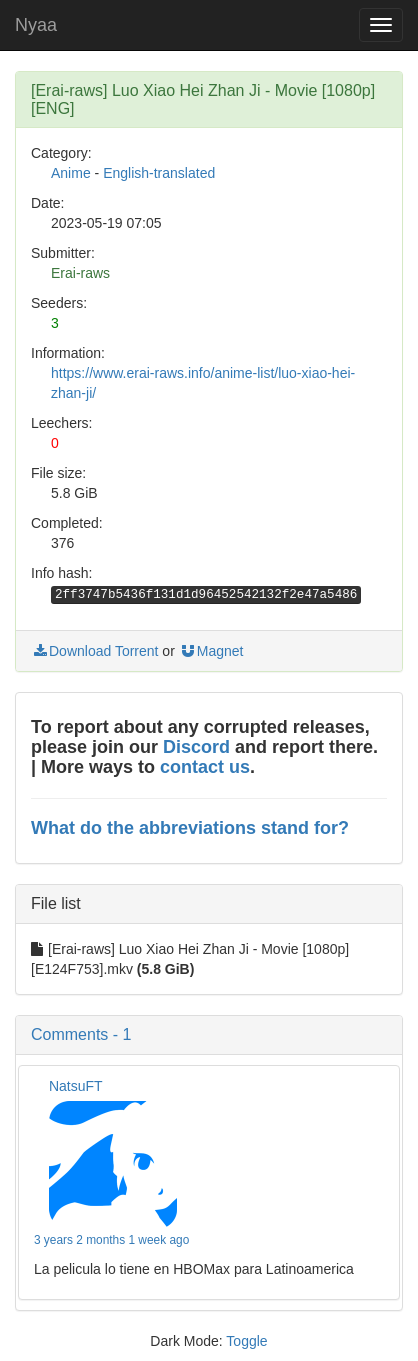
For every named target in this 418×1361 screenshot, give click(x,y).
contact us (205, 767)
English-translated (159, 173)
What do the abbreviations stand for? (190, 828)
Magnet (211, 651)
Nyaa (36, 25)
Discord (196, 747)
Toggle (246, 1341)
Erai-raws (80, 273)
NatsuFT (76, 1086)
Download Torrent (94, 651)
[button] (209, 1035)
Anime (71, 173)
